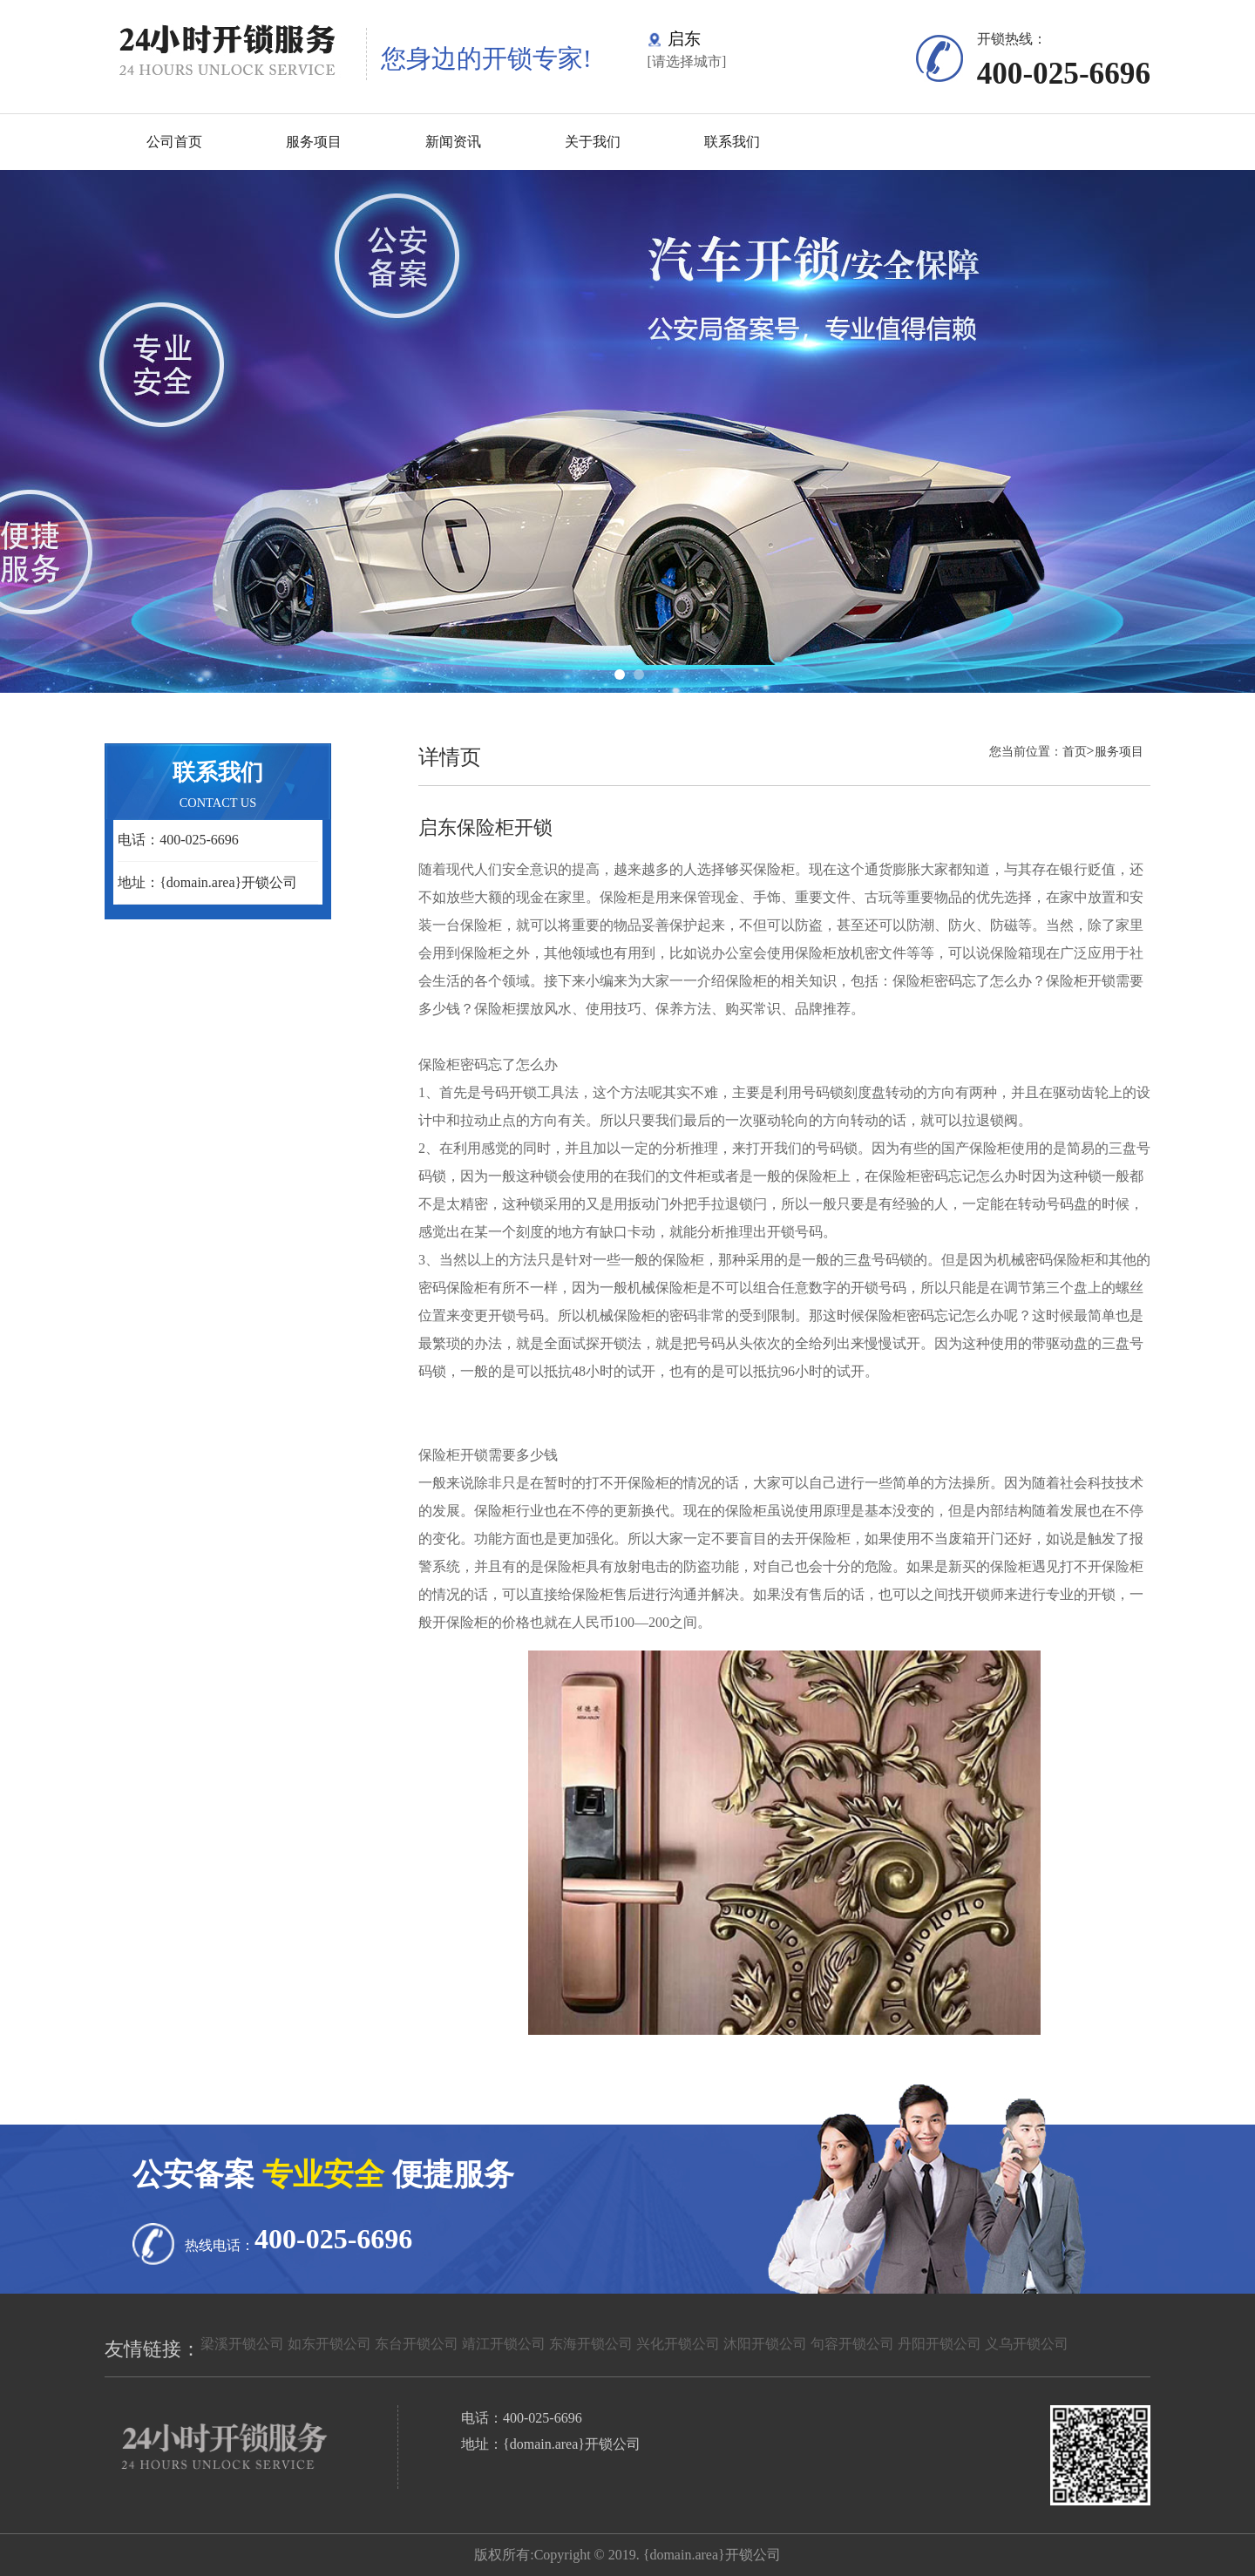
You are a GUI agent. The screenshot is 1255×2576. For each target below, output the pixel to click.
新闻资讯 (453, 141)
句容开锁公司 (852, 2343)
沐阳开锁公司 (765, 2343)
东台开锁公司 (416, 2343)
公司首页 (174, 141)
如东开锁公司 (329, 2343)
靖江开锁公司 (504, 2343)
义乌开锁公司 (1026, 2343)
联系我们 (732, 141)
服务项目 (314, 141)
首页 (1074, 751)
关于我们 (593, 141)
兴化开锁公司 (678, 2343)
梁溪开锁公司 (242, 2343)
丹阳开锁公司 (939, 2343)
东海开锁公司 (591, 2343)
